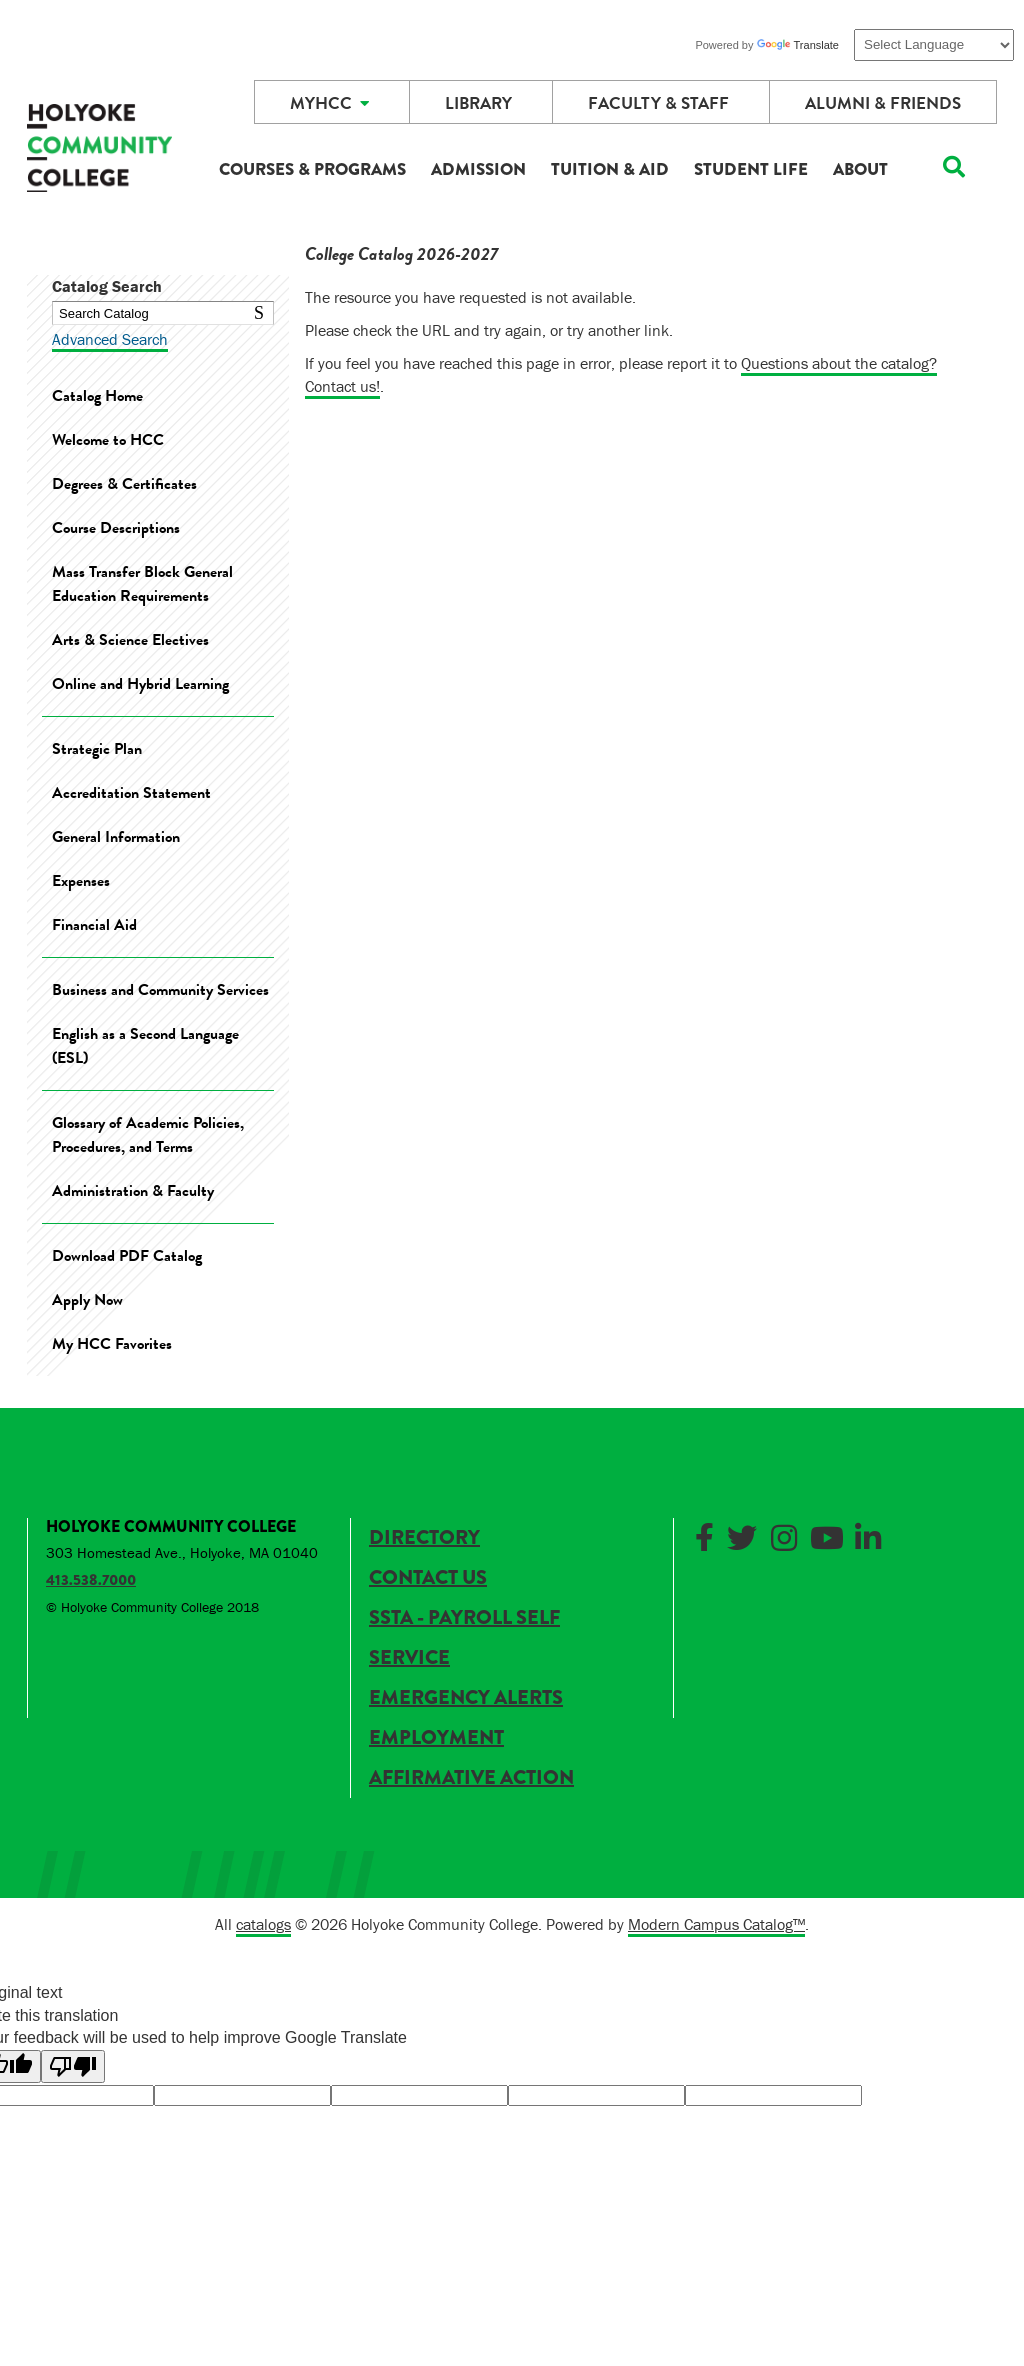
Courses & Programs (312, 169)
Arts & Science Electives (130, 640)
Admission (478, 169)
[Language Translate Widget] (934, 45)
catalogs (263, 1924)
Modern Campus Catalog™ (716, 1924)
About (860, 169)
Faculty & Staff (658, 103)
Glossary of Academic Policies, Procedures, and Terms (148, 1135)
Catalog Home (97, 396)
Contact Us (428, 1577)
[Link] (708, 1534)
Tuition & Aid (610, 169)
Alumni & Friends (883, 103)
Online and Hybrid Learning (140, 684)
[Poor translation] (73, 2066)
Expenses (81, 881)
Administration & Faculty (133, 1191)
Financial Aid (94, 925)
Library (478, 103)
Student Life (751, 169)
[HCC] (99, 153)
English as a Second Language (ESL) (145, 1046)
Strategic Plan (97, 749)
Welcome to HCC (108, 440)
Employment (436, 1737)
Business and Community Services (160, 990)
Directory (424, 1537)
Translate (798, 45)
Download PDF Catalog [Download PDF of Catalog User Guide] (127, 1256)
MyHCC (329, 103)
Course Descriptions (116, 528)
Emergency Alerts (466, 1697)
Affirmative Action (471, 1777)
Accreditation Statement (131, 793)
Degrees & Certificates (124, 484)
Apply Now (87, 1300)
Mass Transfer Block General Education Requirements (142, 584)
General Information (116, 837)
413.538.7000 (91, 1580)
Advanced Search (110, 339)
